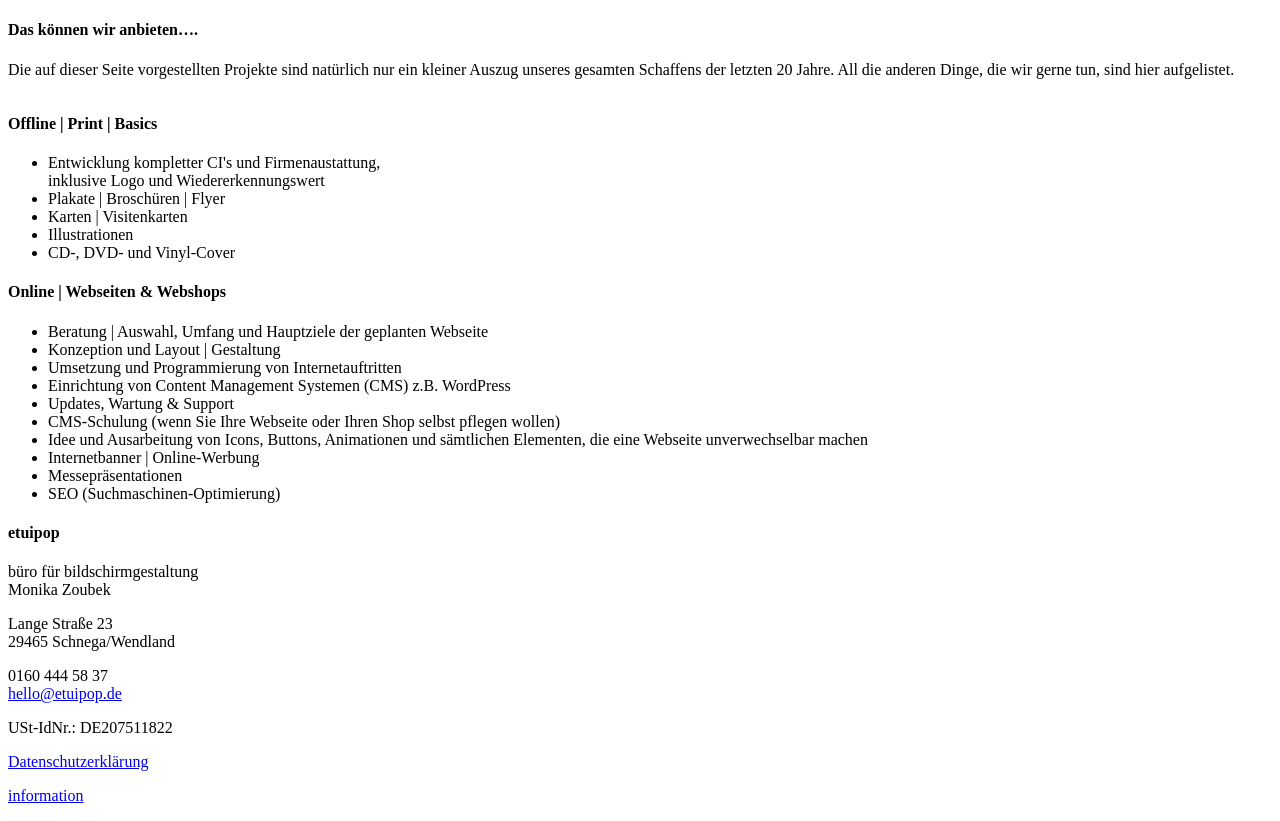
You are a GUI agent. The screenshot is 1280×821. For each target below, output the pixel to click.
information (46, 795)
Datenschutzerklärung (78, 761)
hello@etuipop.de (65, 693)
